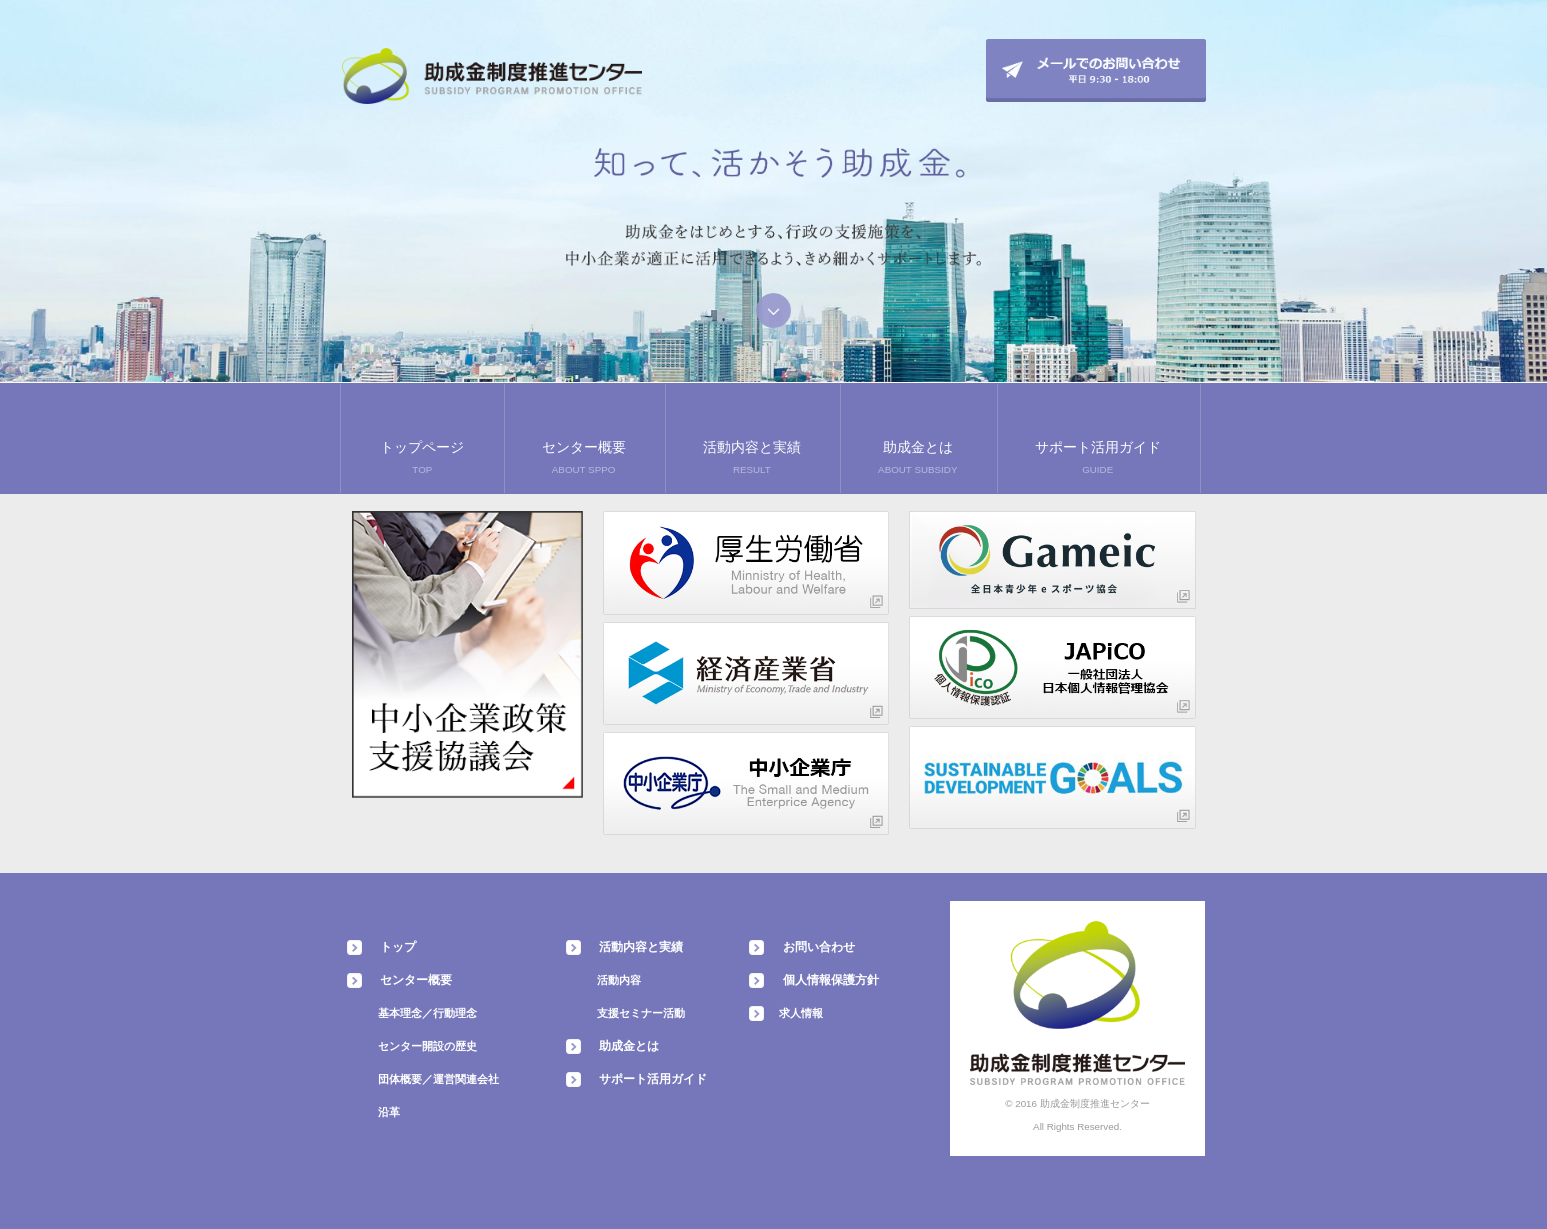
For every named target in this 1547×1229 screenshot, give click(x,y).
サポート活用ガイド (653, 1079)
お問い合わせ (819, 947)
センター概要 (416, 980)
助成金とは (629, 1046)
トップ (398, 947)
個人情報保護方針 (831, 980)
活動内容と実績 (641, 947)
